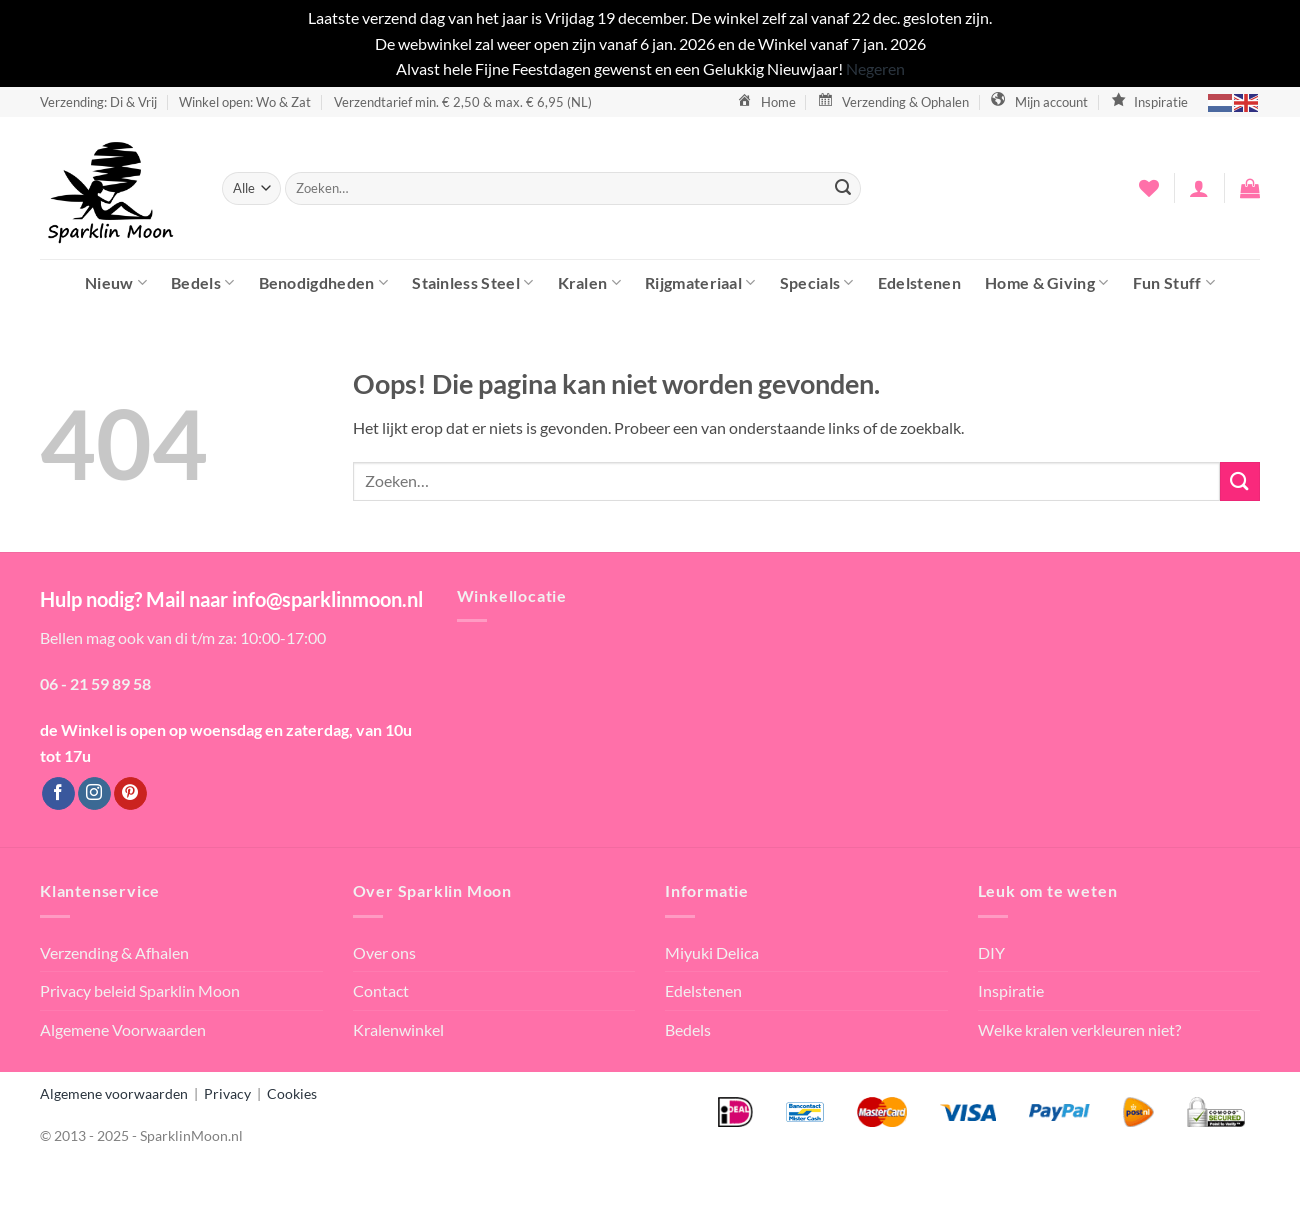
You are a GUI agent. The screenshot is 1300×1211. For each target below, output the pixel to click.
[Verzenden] (843, 188)
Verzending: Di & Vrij (98, 102)
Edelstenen (919, 282)
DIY (991, 952)
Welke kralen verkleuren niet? (1079, 1029)
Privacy (227, 1093)
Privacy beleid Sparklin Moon (140, 990)
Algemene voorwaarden (114, 1093)
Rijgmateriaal (700, 282)
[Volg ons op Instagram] (94, 794)
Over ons (384, 952)
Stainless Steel (472, 282)
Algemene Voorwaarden (123, 1029)
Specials (817, 282)
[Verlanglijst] (1149, 188)
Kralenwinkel (398, 1029)
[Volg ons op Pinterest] (130, 794)
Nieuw (116, 282)
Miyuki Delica (712, 952)
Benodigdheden (324, 282)
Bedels (202, 282)
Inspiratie (1011, 990)
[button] (1199, 188)
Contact (381, 990)
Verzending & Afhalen (114, 952)
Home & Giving (1047, 282)
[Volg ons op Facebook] (58, 794)
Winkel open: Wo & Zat (245, 102)
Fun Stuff (1174, 282)
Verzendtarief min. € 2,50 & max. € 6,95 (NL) (463, 102)
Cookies (292, 1093)
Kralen (589, 282)
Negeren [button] (875, 68)
